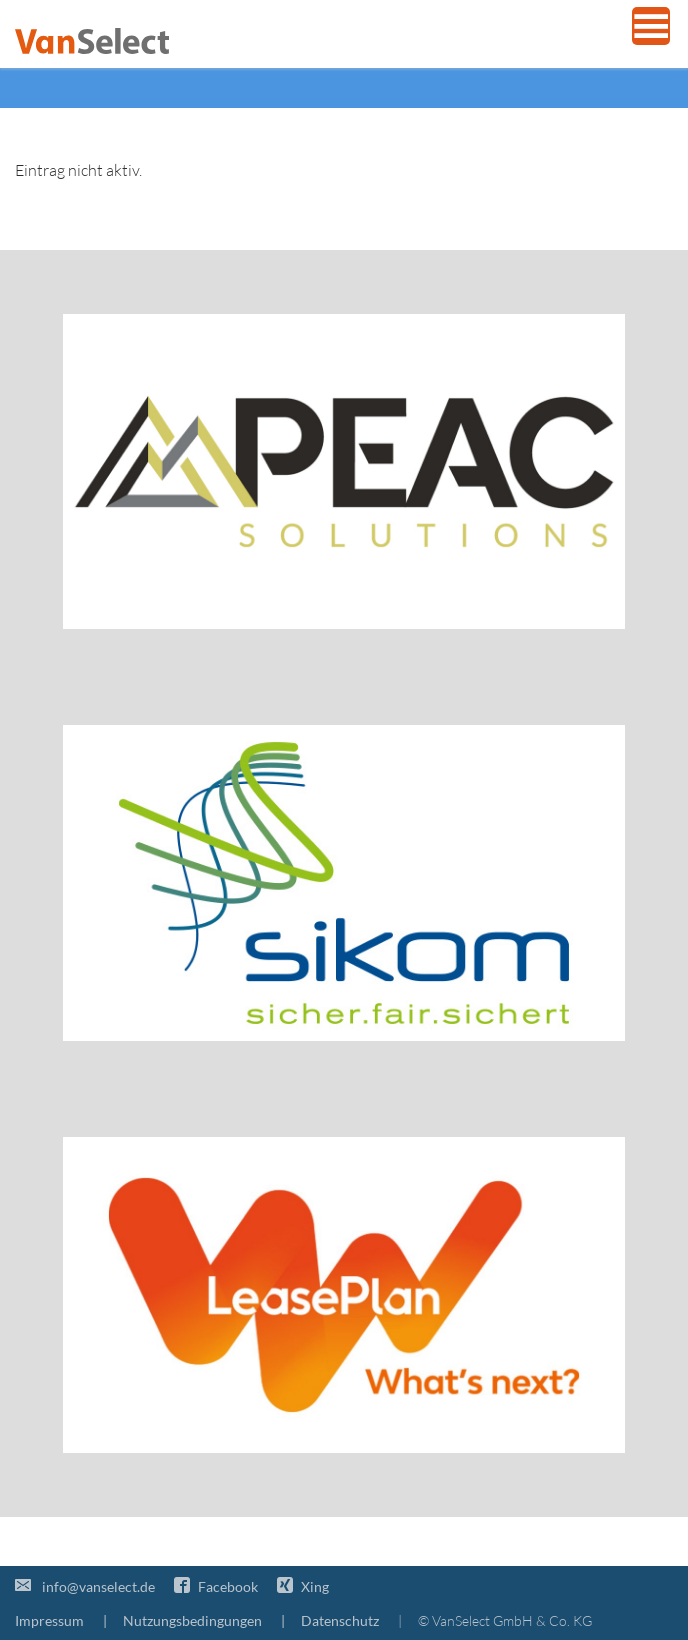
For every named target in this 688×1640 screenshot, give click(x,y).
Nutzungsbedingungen (192, 1620)
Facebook (216, 1586)
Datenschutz (340, 1620)
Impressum (49, 1620)
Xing (303, 1586)
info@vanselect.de (85, 1586)
